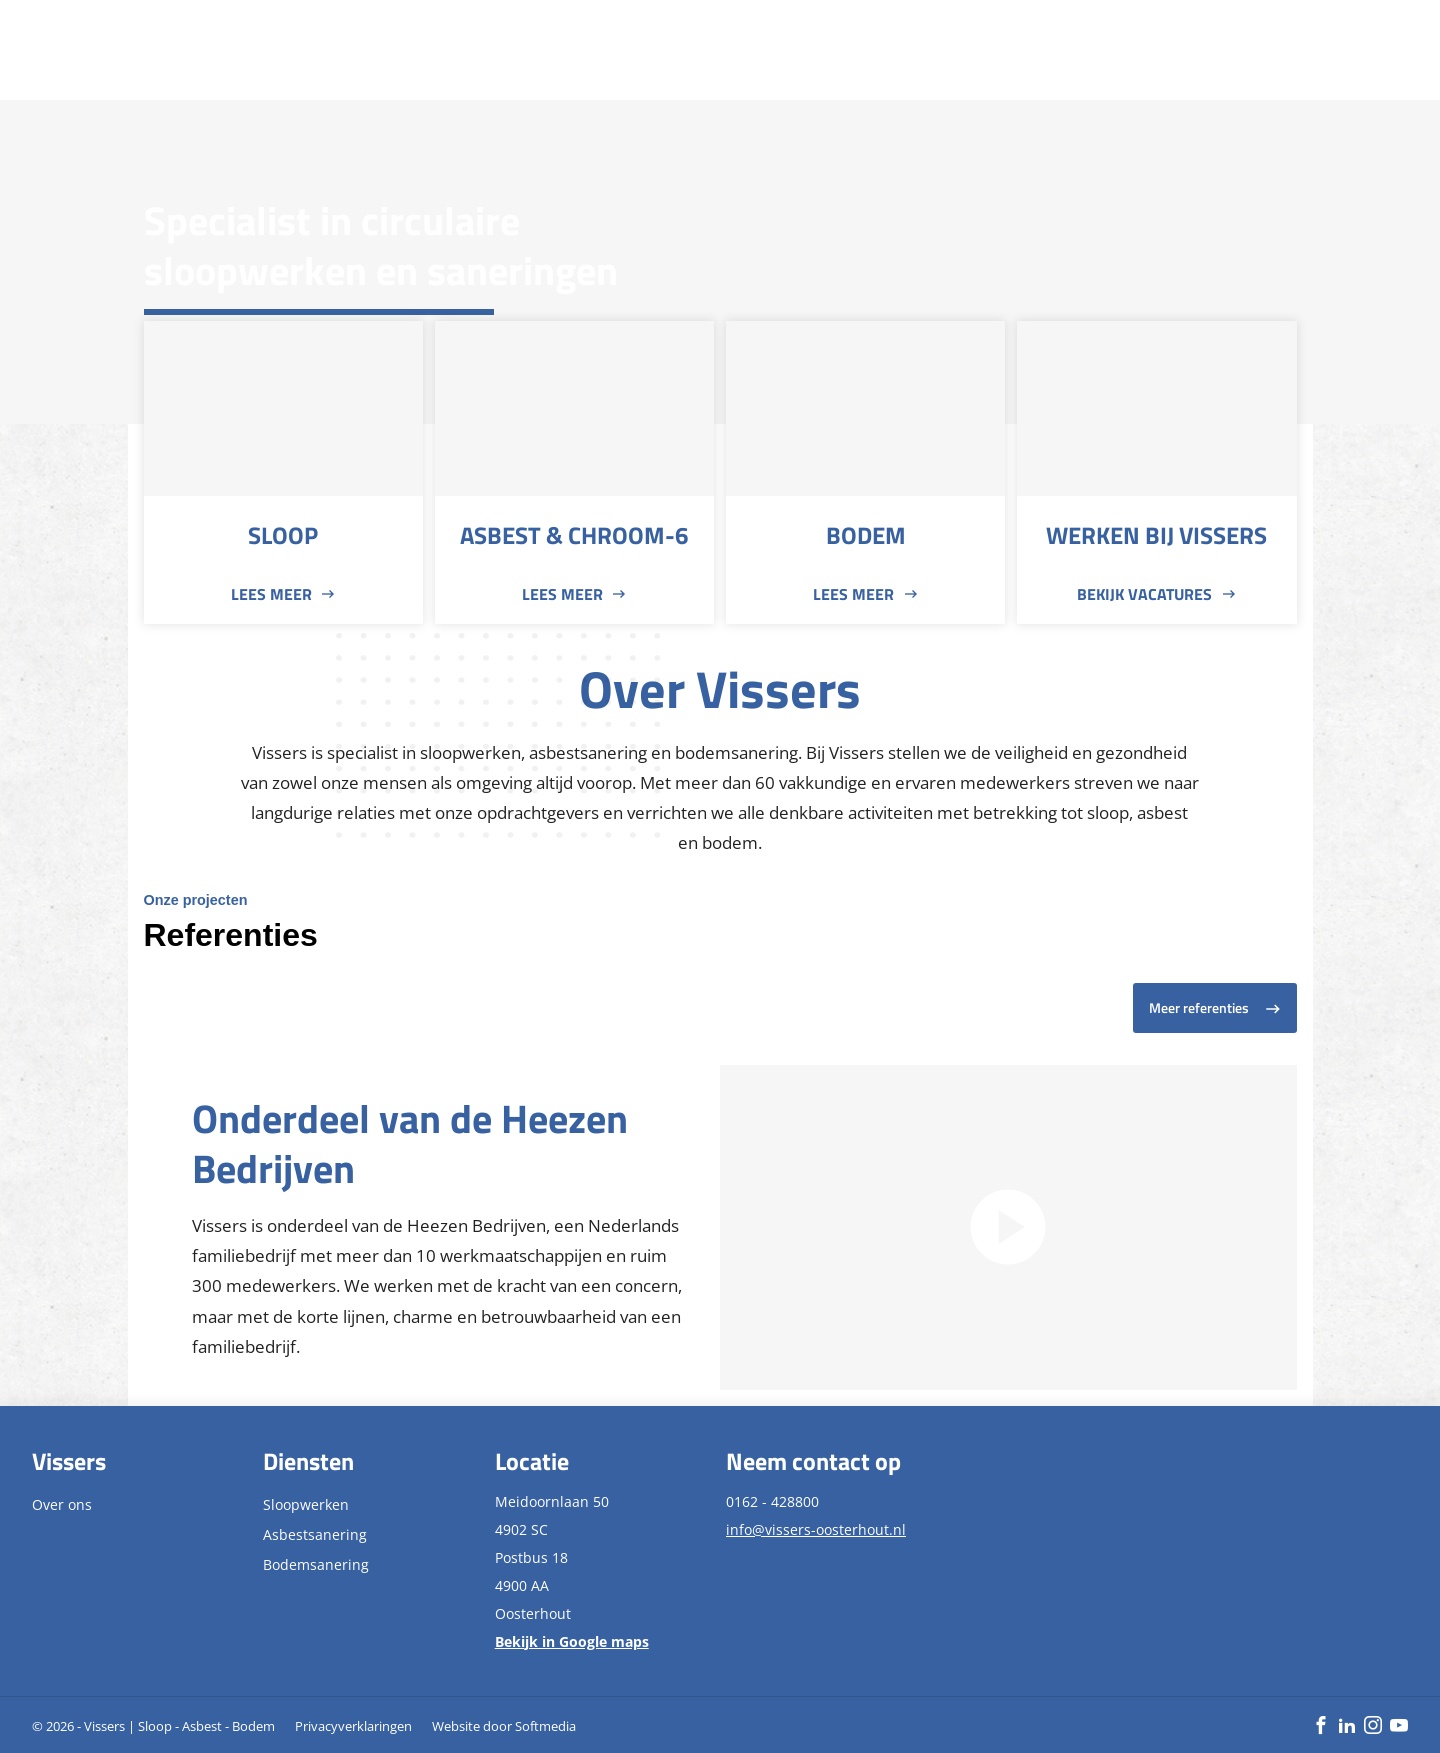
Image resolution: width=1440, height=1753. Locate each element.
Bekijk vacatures (1144, 594)
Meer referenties (1199, 1008)
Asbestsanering (315, 1534)
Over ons (62, 1504)
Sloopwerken (306, 1504)
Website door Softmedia (504, 1726)
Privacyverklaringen (353, 1726)
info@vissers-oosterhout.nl (816, 1529)
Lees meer (271, 594)
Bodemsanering (316, 1564)
